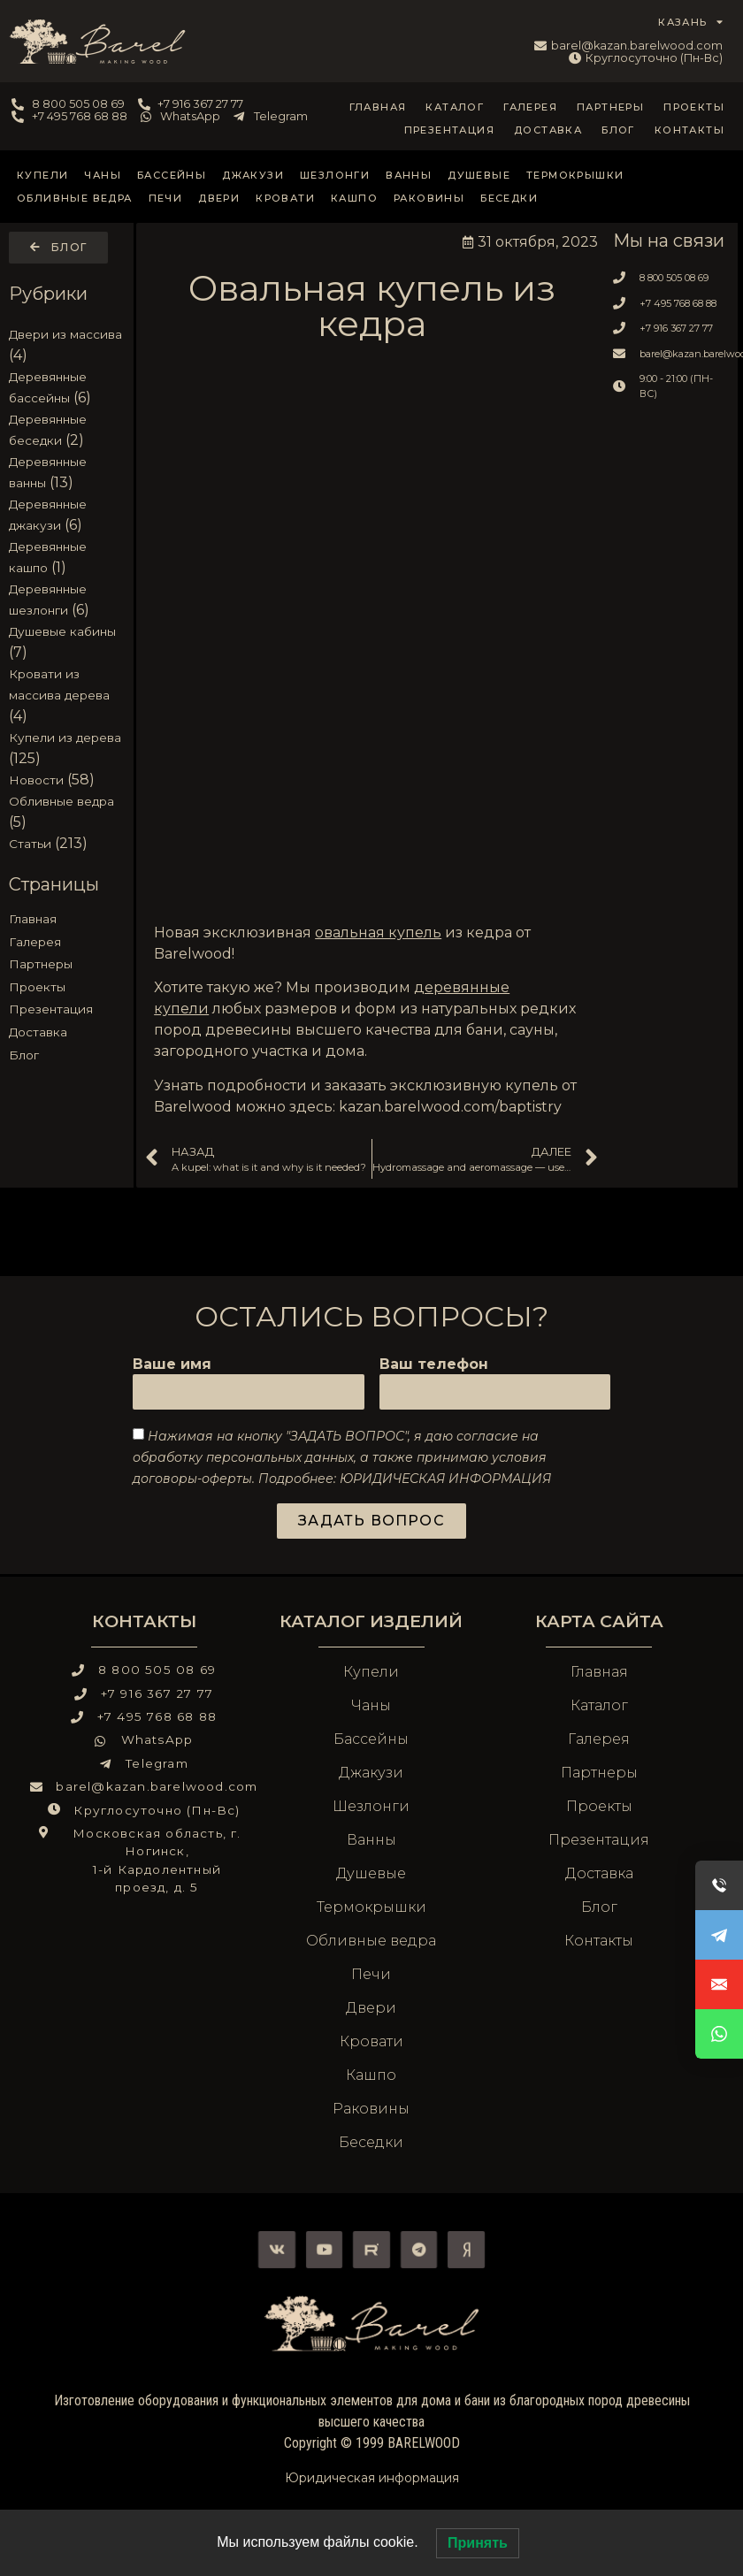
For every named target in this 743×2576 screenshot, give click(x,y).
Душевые (479, 175)
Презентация (449, 130)
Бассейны (171, 175)
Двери (219, 198)
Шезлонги (335, 175)
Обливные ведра (75, 198)
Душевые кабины (62, 631)
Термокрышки (575, 175)
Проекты (693, 107)
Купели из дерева (65, 737)
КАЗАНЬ (691, 22)
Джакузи (253, 175)
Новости (36, 780)
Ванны (409, 175)
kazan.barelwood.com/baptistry (450, 1106)
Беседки (509, 198)
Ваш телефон (433, 1364)
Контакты (689, 130)
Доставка (548, 130)
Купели (42, 175)
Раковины (429, 198)
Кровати (285, 198)
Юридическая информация (372, 2478)
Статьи (30, 844)
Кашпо (354, 198)
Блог (618, 130)
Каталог (454, 107)
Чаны (102, 175)
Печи (166, 198)
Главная (378, 107)
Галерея (530, 107)
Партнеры (610, 107)
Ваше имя (172, 1364)
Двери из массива (65, 334)
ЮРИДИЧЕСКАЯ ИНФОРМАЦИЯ (445, 1479)
